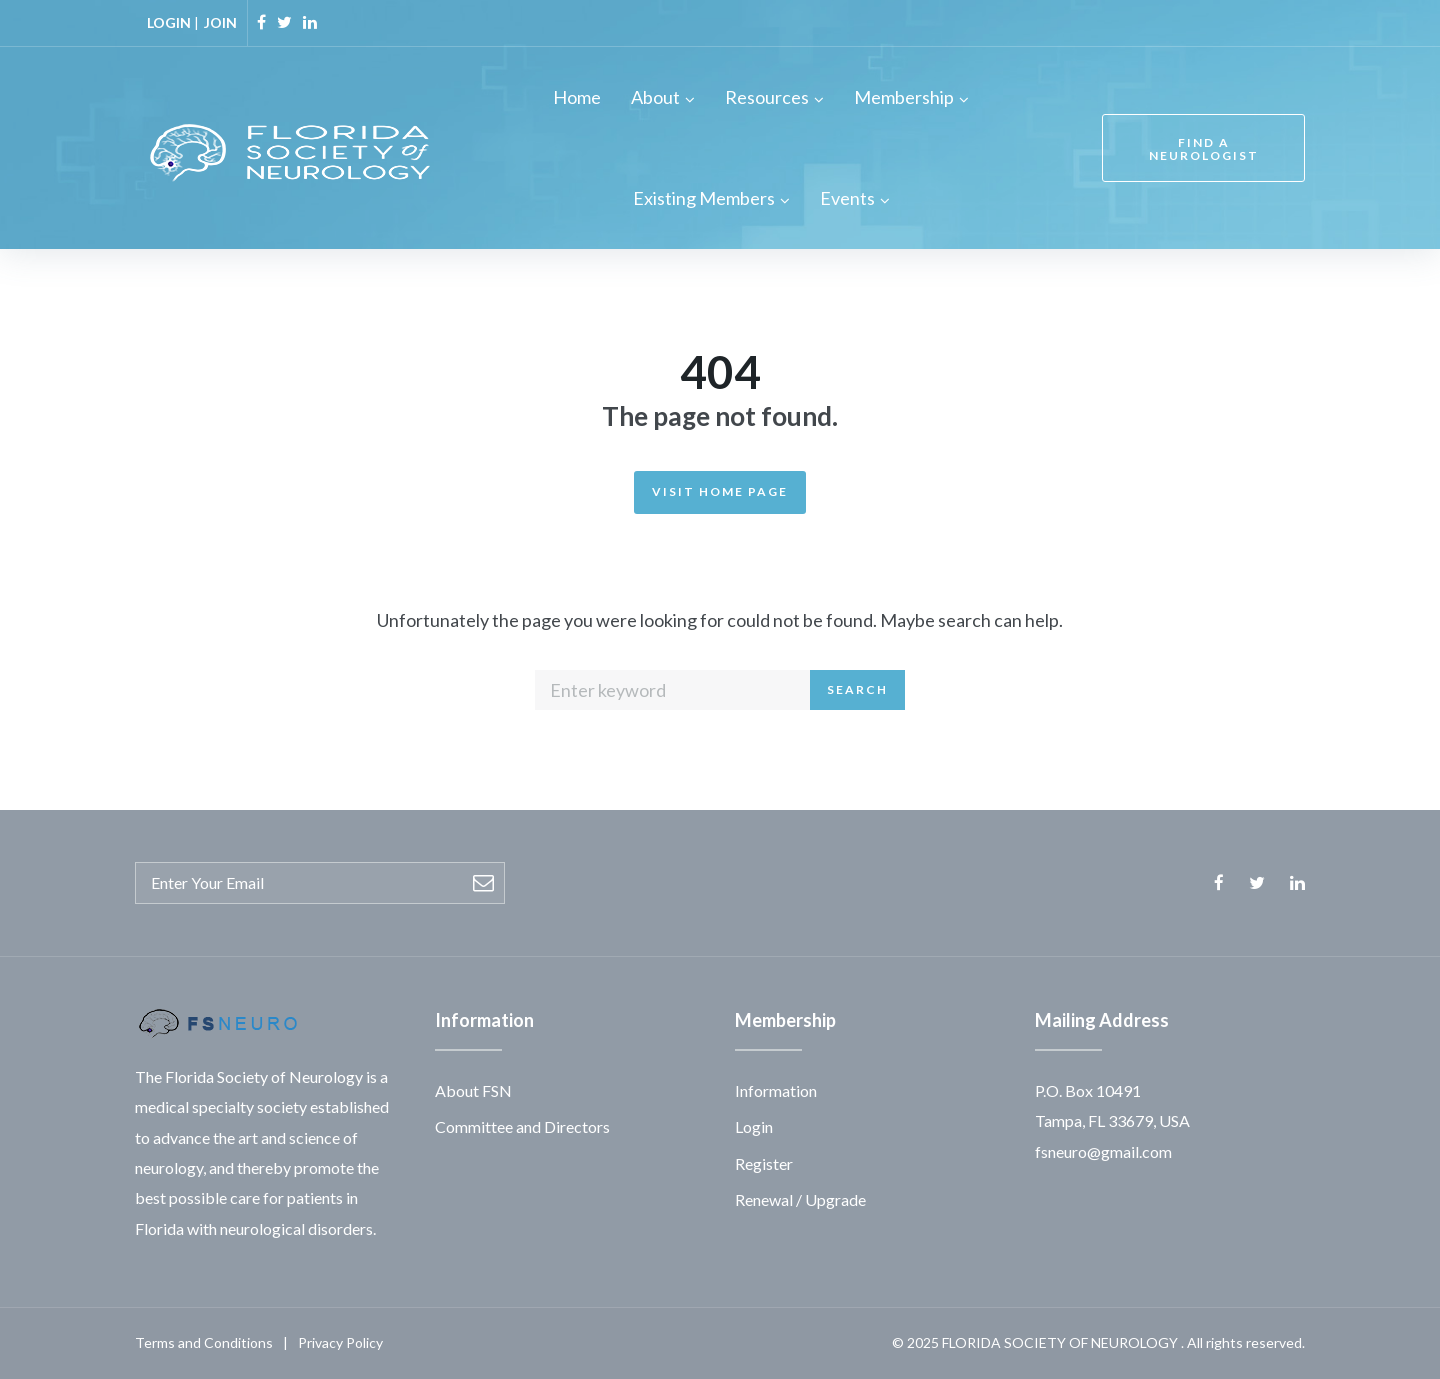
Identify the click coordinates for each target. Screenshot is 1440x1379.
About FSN (473, 1090)
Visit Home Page (720, 491)
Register (764, 1163)
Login (754, 1126)
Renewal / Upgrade (800, 1199)
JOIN (220, 22)
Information (776, 1090)
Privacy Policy (340, 1342)
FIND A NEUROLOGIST (1204, 149)
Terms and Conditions (204, 1342)
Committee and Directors (522, 1126)
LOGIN (169, 22)
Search (857, 689)
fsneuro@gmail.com (1103, 1151)
